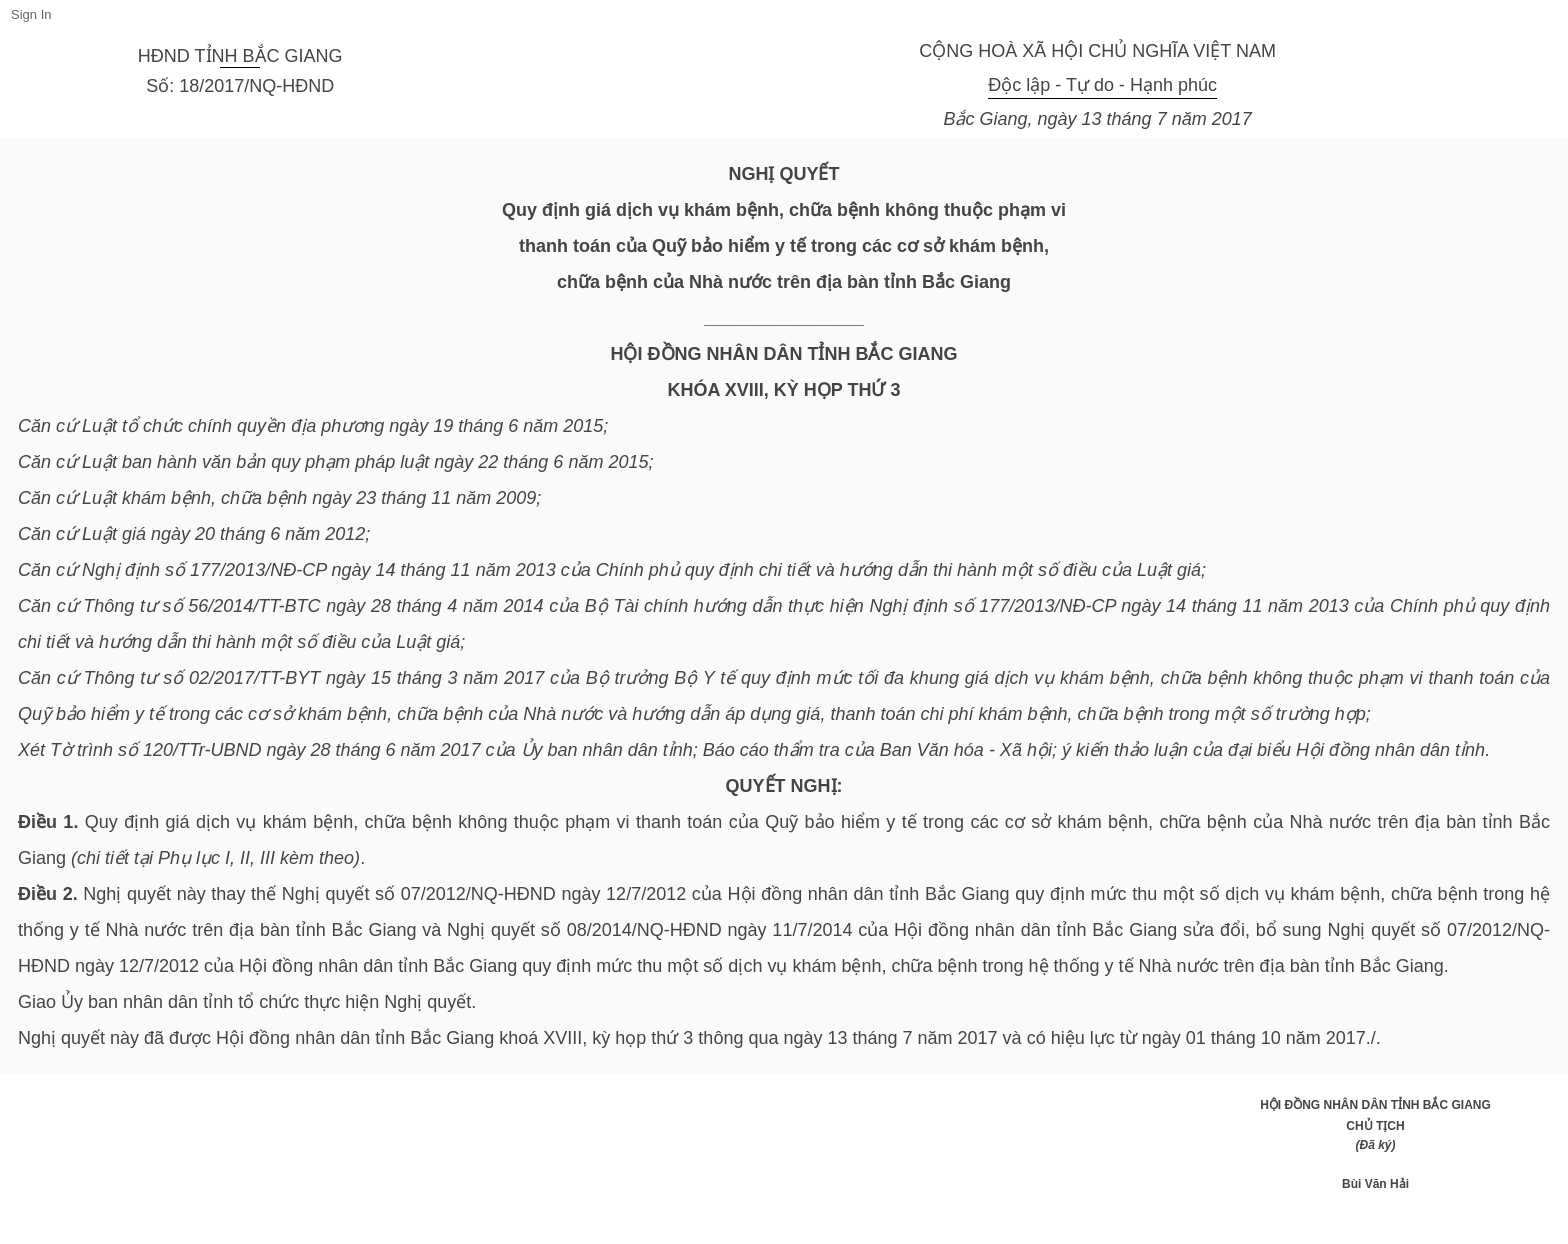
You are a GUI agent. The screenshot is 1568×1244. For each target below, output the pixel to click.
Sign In (31, 14)
